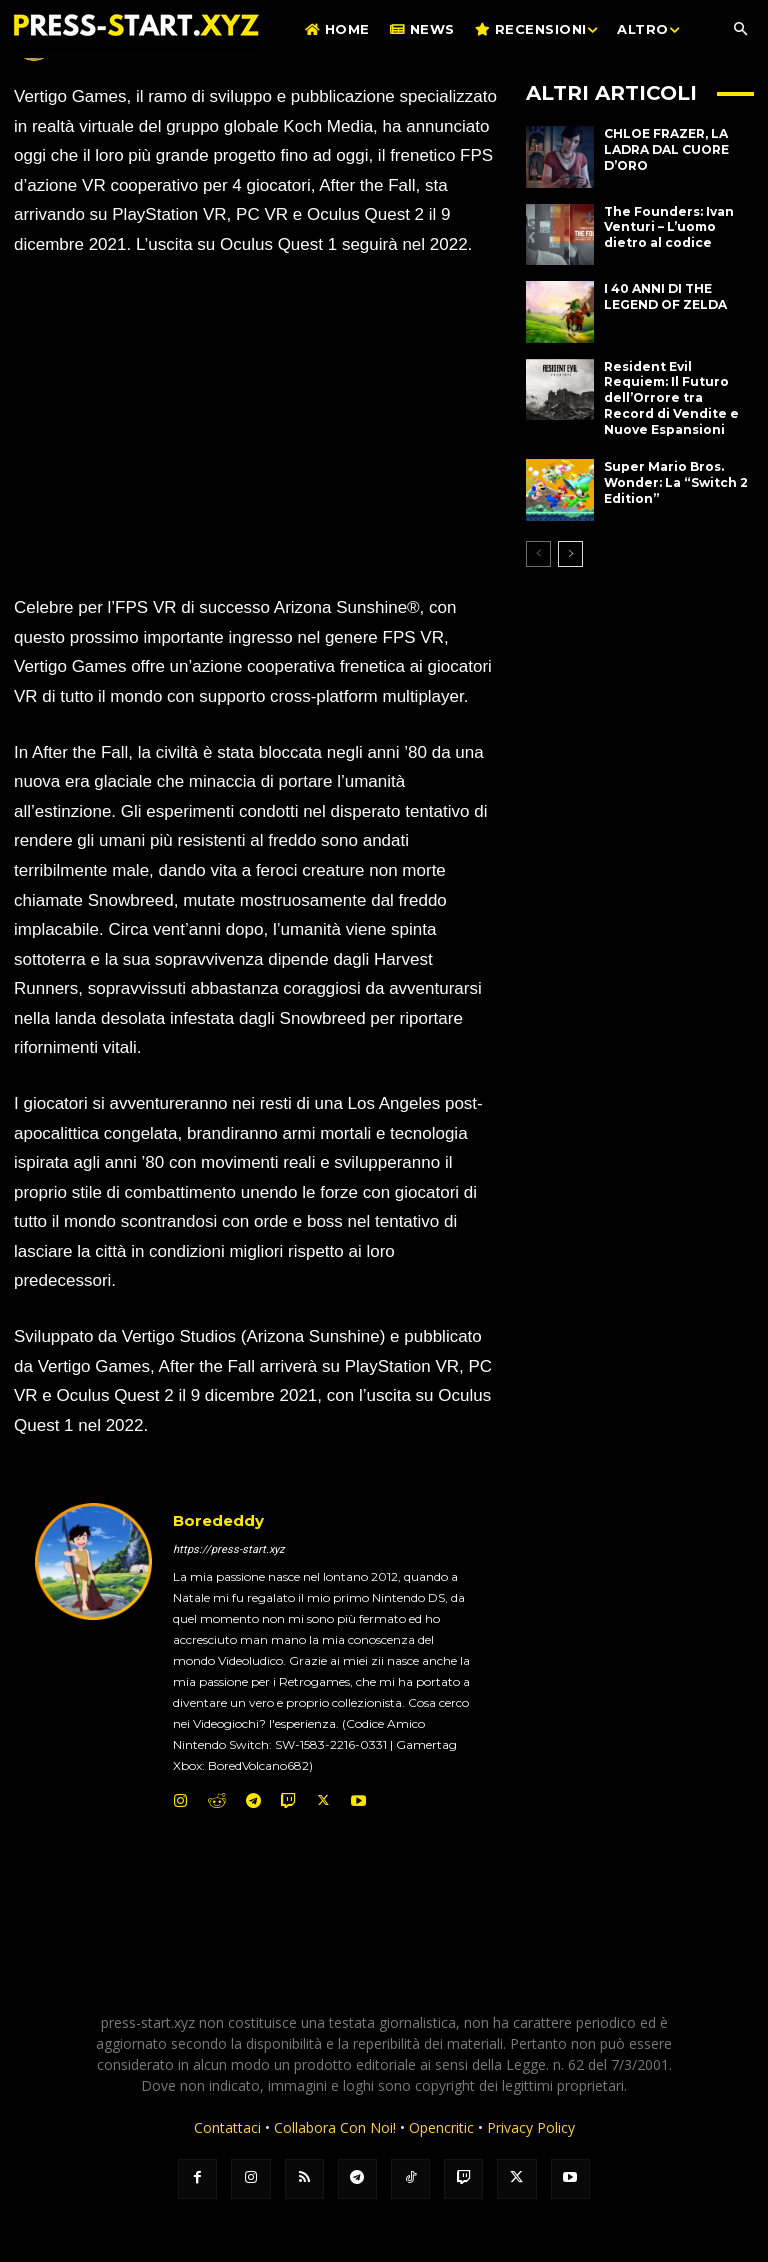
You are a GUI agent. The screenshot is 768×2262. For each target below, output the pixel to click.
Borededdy (218, 1520)
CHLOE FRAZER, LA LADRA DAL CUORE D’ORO (666, 149)
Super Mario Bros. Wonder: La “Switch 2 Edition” (675, 482)
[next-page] (570, 553)
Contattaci (227, 2127)
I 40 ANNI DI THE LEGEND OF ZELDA (665, 296)
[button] (740, 30)
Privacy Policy (531, 2127)
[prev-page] (538, 553)
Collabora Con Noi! (335, 2127)
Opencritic (443, 2127)
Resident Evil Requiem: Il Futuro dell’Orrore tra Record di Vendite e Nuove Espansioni (671, 397)
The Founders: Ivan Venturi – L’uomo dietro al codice (669, 227)
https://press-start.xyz (228, 1549)
